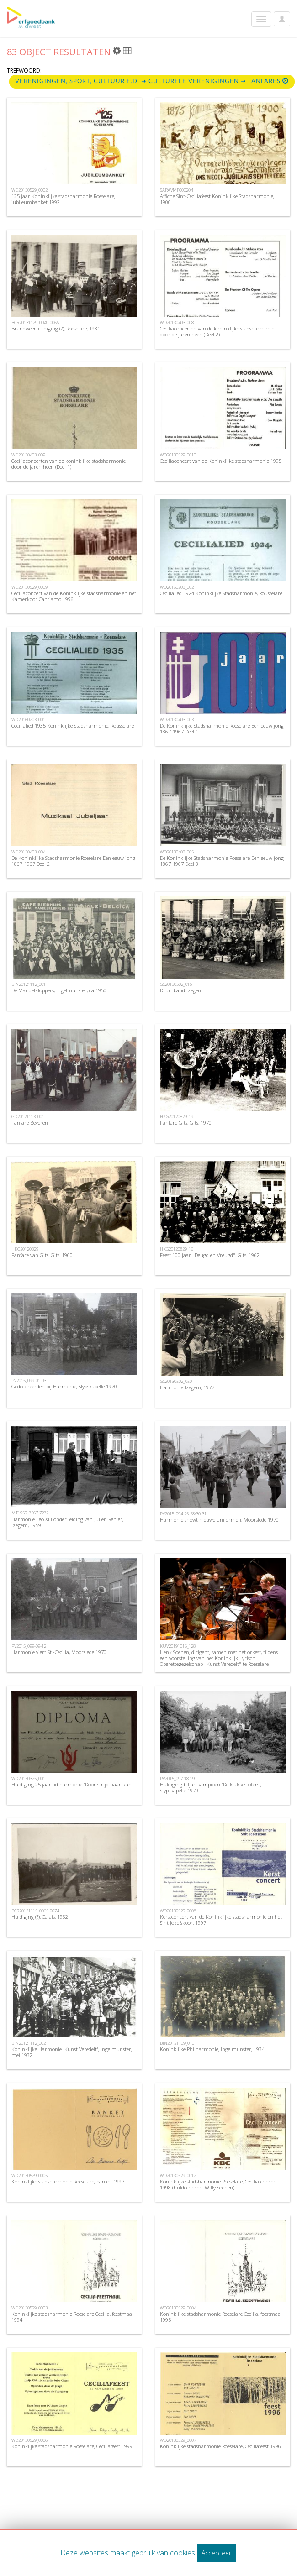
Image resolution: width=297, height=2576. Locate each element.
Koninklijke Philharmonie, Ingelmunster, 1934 (212, 2049)
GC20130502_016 (176, 984)
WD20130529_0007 (178, 2440)
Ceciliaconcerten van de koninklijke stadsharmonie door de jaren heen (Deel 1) (68, 463)
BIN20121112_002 (28, 2043)
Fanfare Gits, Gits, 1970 (186, 1122)
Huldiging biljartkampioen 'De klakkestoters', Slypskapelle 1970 (210, 1787)
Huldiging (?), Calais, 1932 (39, 1916)
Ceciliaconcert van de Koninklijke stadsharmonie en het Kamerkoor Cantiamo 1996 (73, 596)
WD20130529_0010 (178, 455)
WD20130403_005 (177, 852)
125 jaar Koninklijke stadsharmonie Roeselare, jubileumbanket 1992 (63, 199)
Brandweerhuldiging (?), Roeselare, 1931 (55, 328)
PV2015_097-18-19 (177, 1778)
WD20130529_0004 (178, 2308)
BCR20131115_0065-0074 (35, 1911)
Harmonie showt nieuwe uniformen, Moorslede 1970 (219, 1519)
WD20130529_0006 (29, 2440)
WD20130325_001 (28, 1778)
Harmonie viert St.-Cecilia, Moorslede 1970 (58, 1652)
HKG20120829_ (25, 1249)
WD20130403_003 (177, 720)
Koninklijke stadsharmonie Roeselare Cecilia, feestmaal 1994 (72, 2316)
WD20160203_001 (28, 720)
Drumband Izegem (181, 990)
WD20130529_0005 (29, 2175)
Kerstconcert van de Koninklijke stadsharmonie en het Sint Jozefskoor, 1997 (221, 1919)
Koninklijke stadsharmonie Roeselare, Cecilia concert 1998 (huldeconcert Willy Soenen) (218, 2184)
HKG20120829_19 (176, 1117)
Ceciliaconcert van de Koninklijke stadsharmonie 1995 (220, 460)
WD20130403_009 (28, 455)
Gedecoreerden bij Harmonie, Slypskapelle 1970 (64, 1386)
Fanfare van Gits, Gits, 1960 (42, 1254)
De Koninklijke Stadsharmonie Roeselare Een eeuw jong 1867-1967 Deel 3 (222, 860)
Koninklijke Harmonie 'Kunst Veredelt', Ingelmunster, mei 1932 (71, 2052)
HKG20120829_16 (176, 1249)
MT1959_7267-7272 (29, 1513)
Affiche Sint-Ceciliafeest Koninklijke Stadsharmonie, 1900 (217, 199)
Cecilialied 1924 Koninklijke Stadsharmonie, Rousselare (221, 593)
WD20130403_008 (177, 322)
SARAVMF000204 (176, 190)
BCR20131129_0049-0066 (35, 322)
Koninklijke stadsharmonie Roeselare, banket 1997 (67, 2181)
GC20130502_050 (176, 1381)
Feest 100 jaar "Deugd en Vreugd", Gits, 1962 (210, 1254)
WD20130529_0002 (29, 190)
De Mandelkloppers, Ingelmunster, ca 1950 (58, 990)
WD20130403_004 (28, 852)
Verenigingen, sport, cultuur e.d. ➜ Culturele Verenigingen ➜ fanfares (152, 81)
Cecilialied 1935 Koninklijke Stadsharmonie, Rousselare (72, 725)
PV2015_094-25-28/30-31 (183, 1514)
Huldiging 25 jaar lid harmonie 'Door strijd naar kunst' (74, 1784)
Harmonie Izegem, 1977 (187, 1387)
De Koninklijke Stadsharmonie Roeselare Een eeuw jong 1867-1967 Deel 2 (73, 860)
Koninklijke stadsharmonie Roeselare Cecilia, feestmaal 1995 (221, 2316)
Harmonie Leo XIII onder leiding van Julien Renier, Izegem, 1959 (67, 1522)
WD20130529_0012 (178, 2175)
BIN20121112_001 (28, 984)
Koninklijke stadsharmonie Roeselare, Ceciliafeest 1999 (72, 2446)
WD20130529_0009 (29, 587)
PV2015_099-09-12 (28, 1646)
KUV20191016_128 (178, 1646)
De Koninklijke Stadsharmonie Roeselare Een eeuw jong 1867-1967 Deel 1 (222, 728)
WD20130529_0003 (29, 2308)
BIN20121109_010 (177, 2043)
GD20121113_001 (27, 1117)
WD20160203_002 (177, 587)
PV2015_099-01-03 (28, 1380)
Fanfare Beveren (29, 1122)
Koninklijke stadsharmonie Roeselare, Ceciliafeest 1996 (220, 2446)
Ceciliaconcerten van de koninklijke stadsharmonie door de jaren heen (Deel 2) (217, 331)
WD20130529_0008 (178, 1911)
